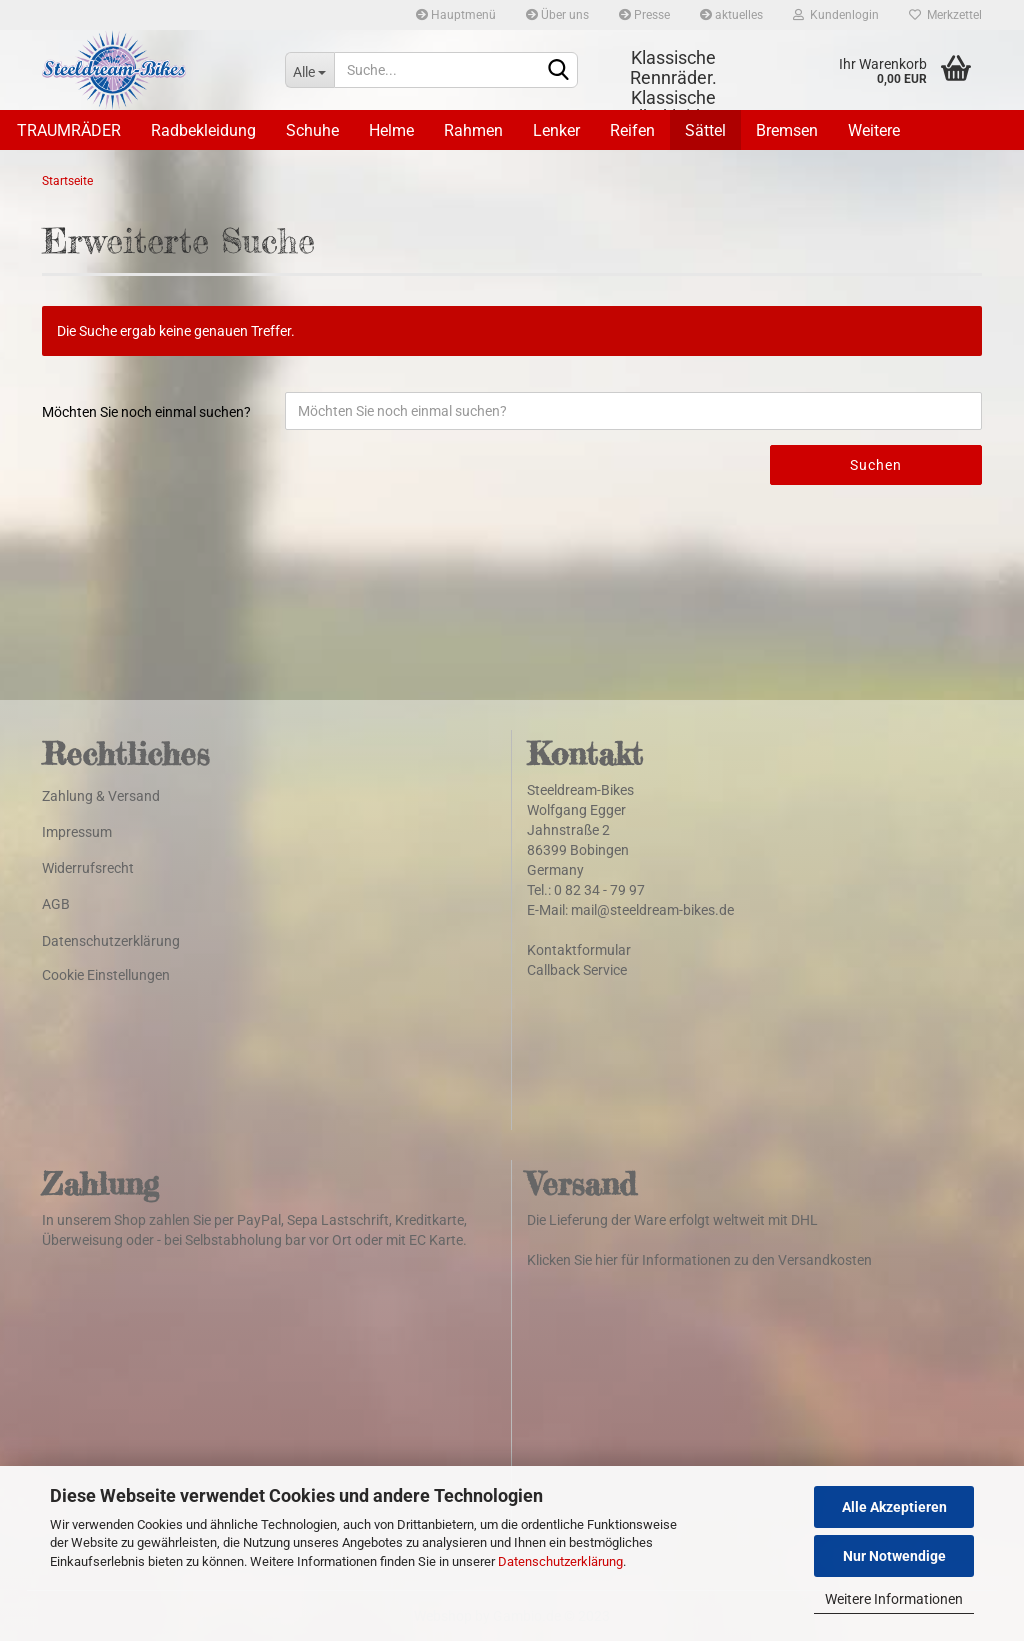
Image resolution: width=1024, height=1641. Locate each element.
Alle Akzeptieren (894, 1507)
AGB (56, 904)
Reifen (632, 130)
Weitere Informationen (894, 1599)
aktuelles (731, 15)
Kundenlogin (836, 15)
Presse (644, 15)
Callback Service (577, 970)
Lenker (556, 130)
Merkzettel (945, 15)
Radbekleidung (203, 130)
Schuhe (312, 130)
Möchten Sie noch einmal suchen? (146, 412)
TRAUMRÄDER (69, 130)
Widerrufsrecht (88, 868)
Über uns (557, 15)
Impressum (77, 832)
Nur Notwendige (894, 1556)
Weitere (874, 130)
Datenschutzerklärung (560, 1561)
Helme (391, 130)
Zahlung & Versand (101, 796)
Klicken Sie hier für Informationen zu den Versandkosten (699, 1260)
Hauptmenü (456, 15)
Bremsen (787, 130)
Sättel (705, 130)
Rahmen (473, 130)
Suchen (876, 465)
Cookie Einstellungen (106, 975)
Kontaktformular (579, 950)
